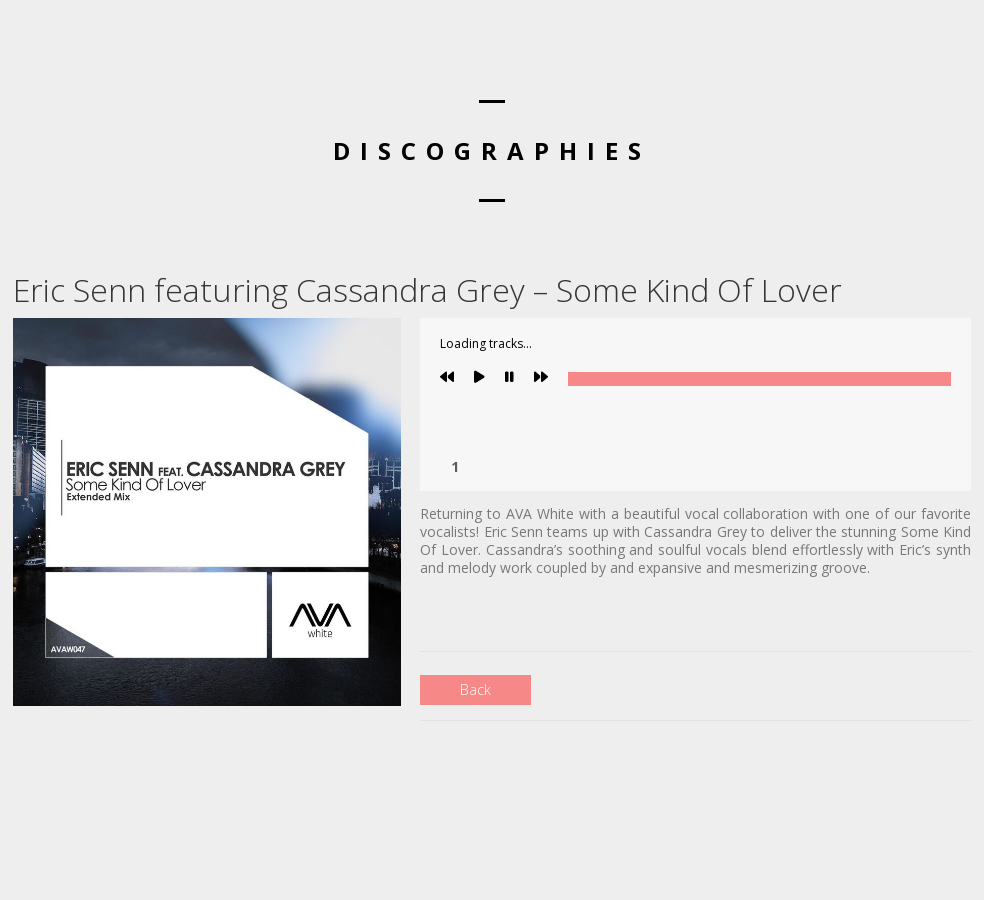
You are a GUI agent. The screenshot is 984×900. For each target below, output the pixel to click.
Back (475, 689)
